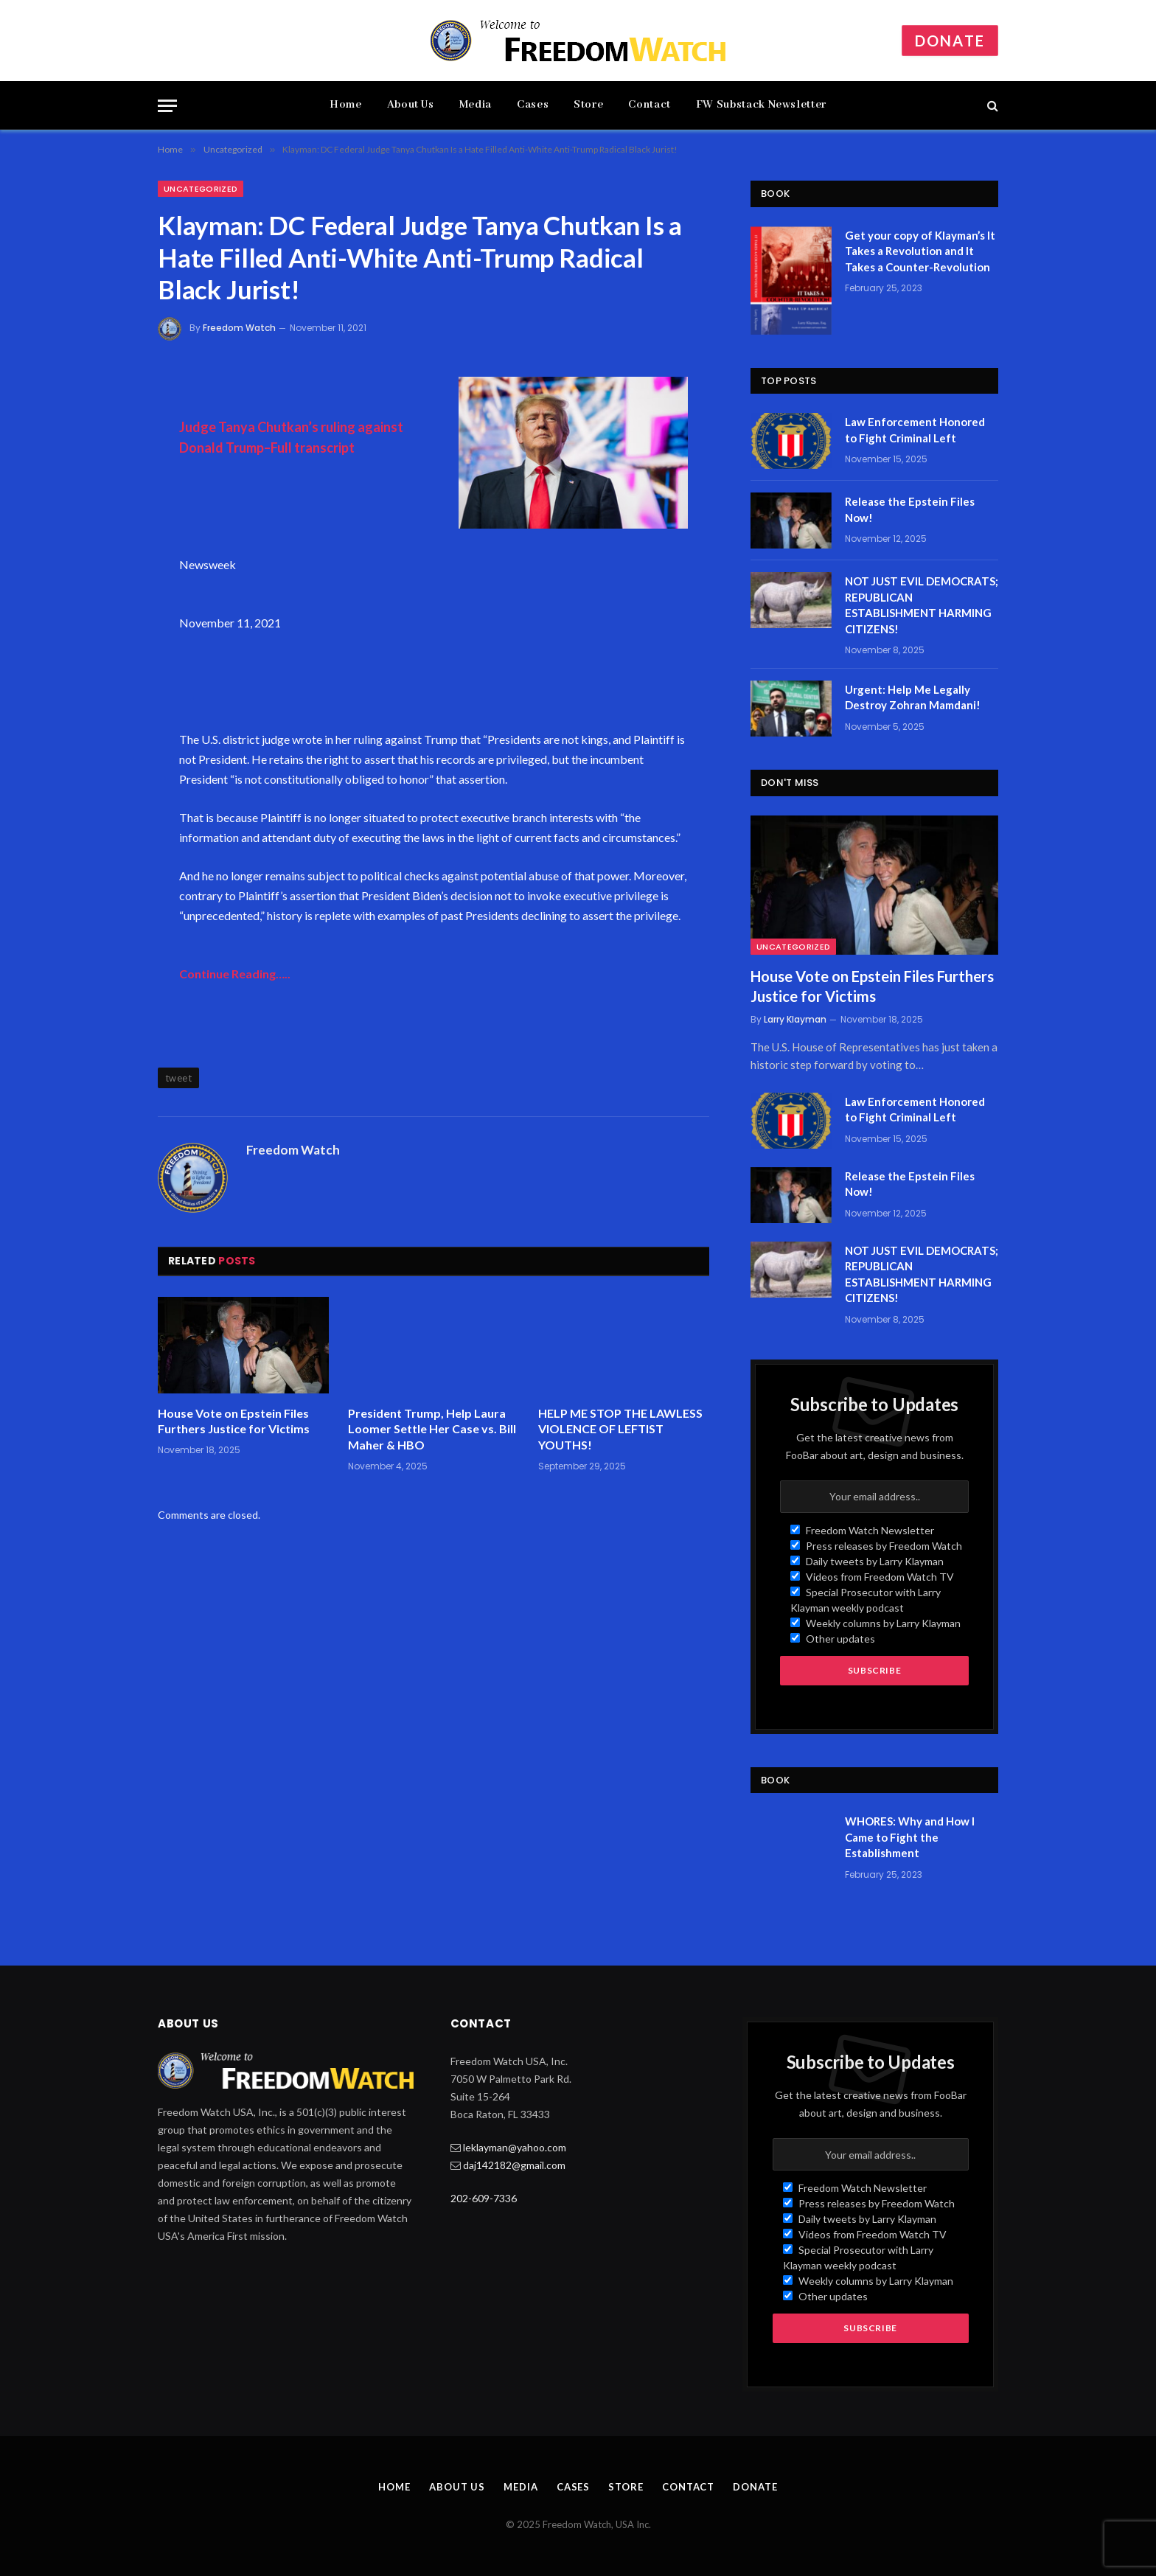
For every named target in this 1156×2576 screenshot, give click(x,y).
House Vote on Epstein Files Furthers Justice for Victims (234, 1421)
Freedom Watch (239, 327)
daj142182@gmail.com (514, 2165)
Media (475, 104)
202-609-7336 (483, 2198)
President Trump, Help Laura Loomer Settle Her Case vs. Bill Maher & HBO (432, 1429)
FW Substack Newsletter (761, 104)
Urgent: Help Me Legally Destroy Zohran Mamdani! (913, 697)
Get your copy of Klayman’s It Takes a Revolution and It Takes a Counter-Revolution (920, 251)
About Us (410, 104)
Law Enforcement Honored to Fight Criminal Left (915, 429)
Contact (649, 104)
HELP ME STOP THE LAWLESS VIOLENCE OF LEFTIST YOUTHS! (620, 1429)
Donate (950, 40)
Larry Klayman (795, 1019)
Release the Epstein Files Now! (910, 509)
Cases (533, 104)
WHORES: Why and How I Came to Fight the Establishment (910, 1836)
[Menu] (167, 105)
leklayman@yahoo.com (514, 2147)
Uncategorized (200, 189)
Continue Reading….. (234, 974)
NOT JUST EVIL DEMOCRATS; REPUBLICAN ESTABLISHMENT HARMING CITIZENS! (921, 604)
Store (588, 104)
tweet (178, 1078)
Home (346, 104)
